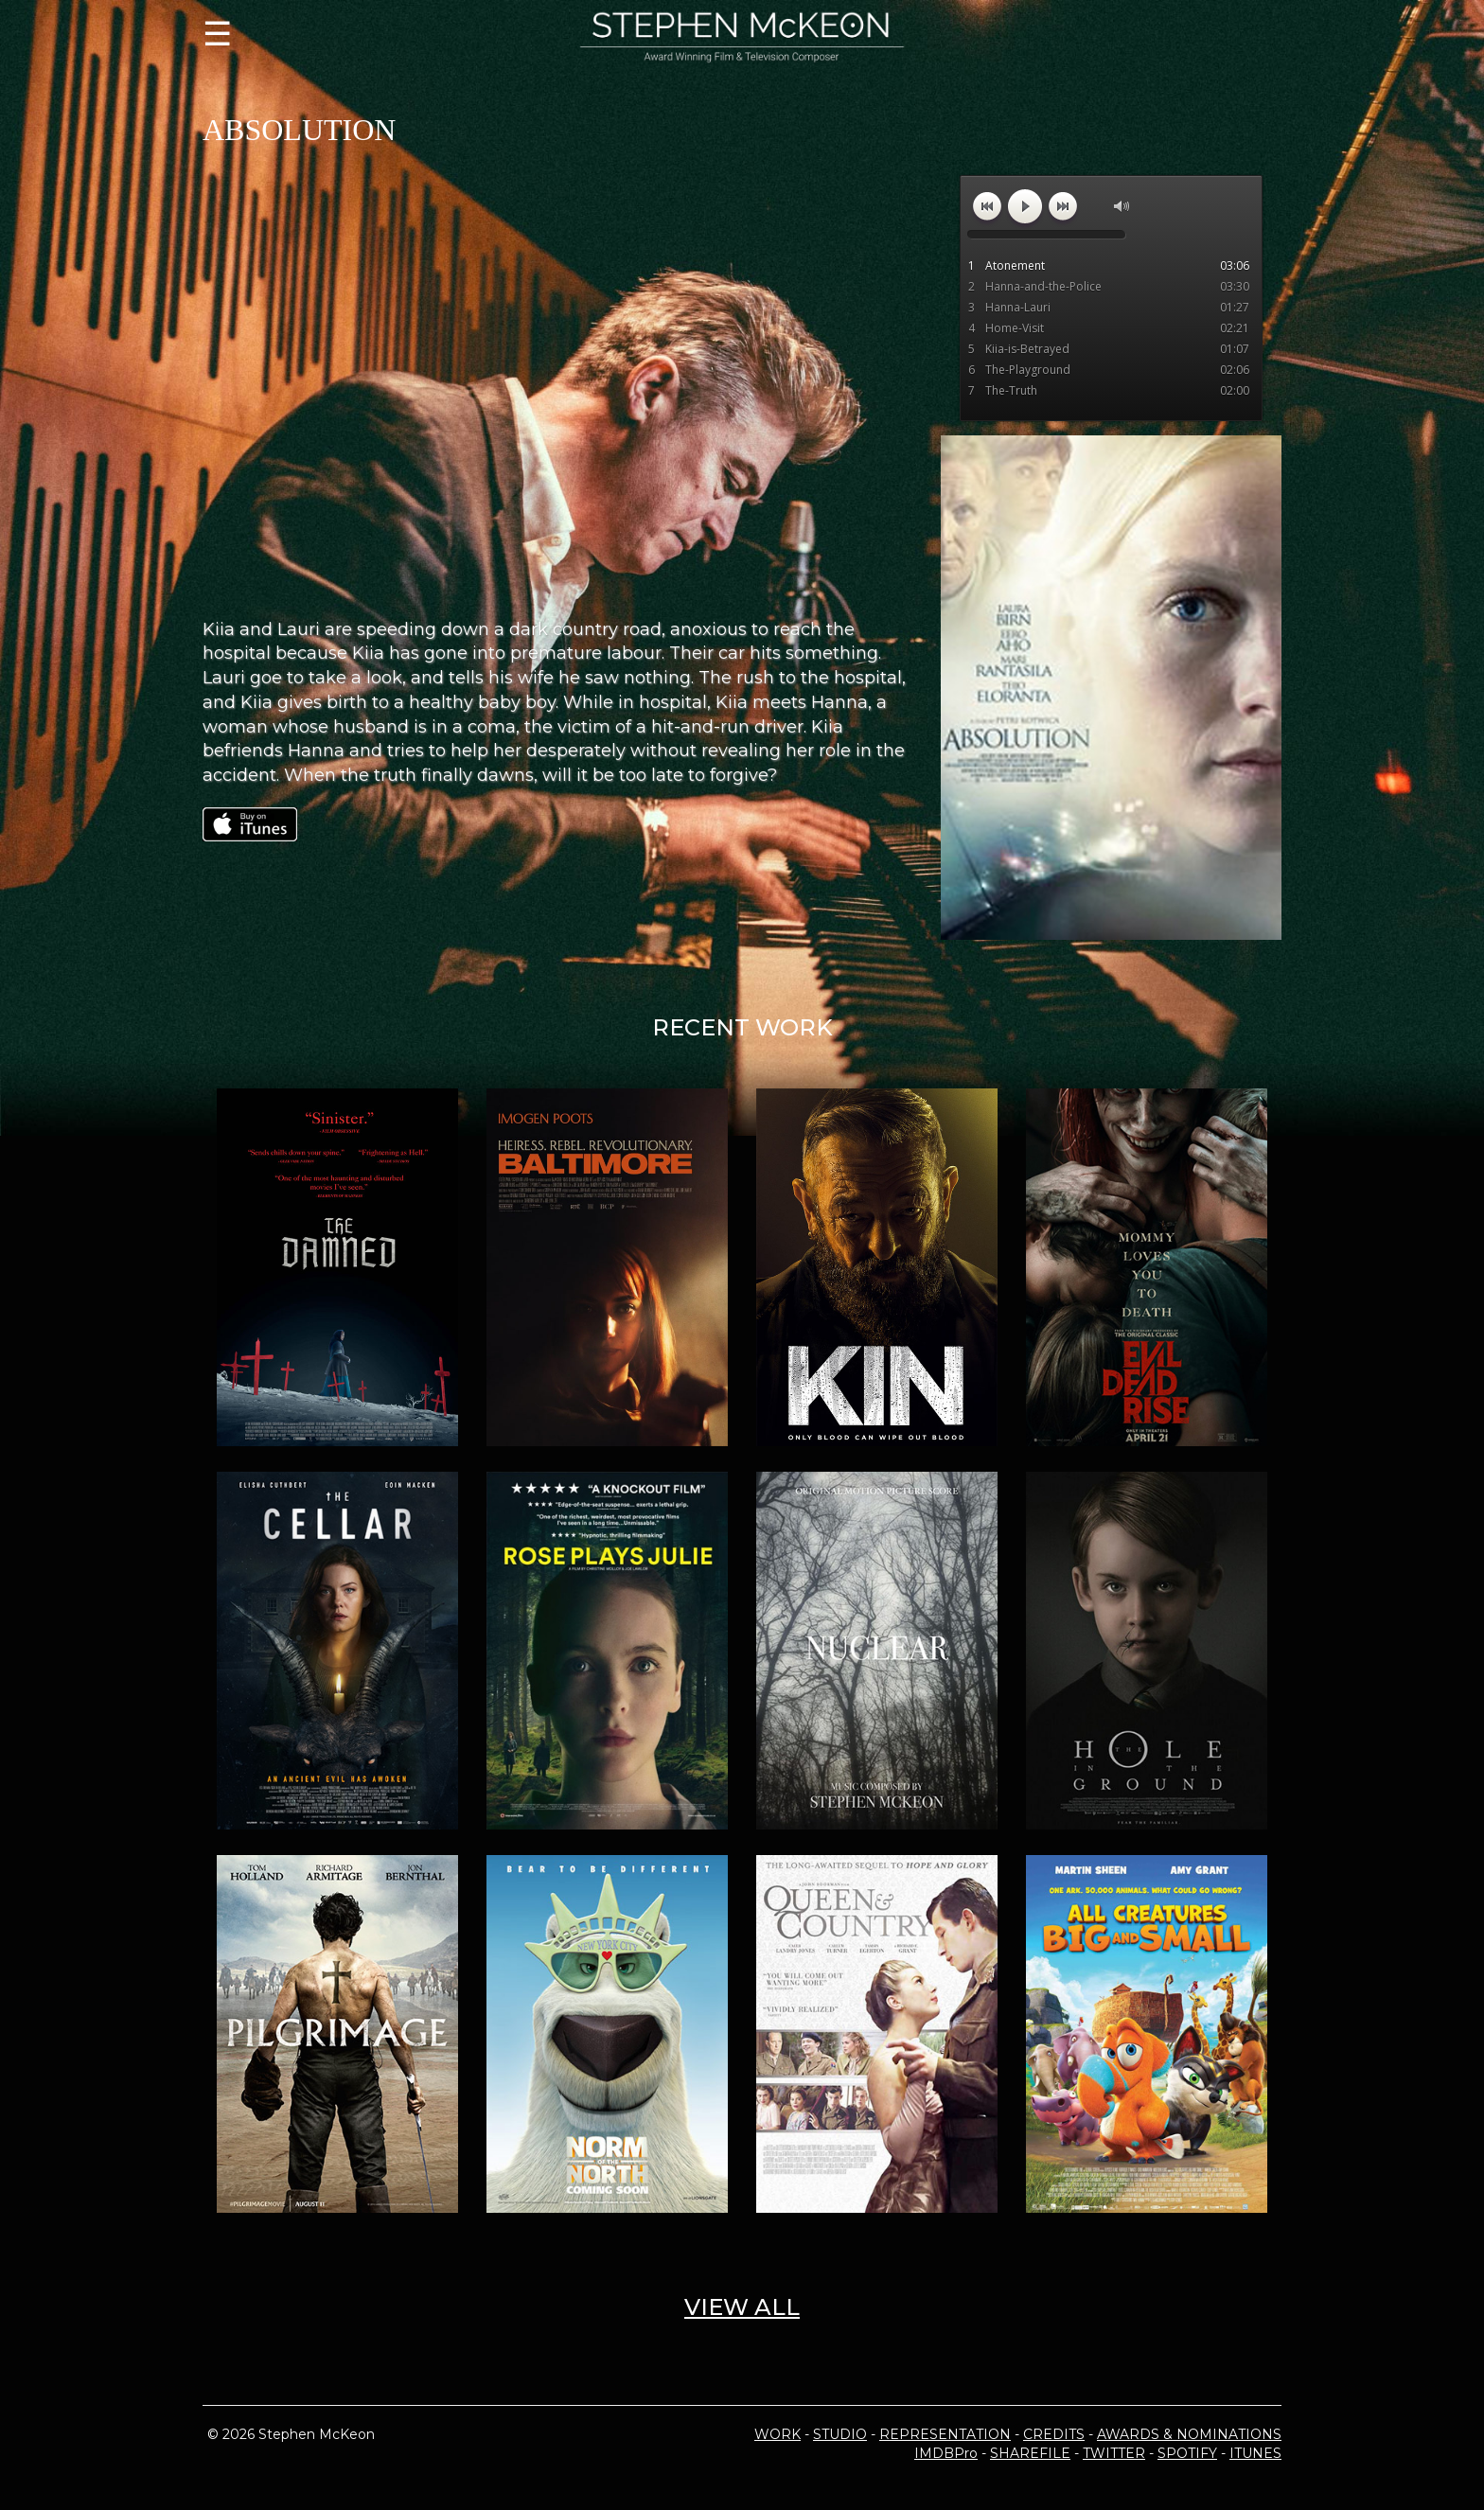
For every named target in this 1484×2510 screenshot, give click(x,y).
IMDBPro (946, 2453)
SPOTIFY (1187, 2453)
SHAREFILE (1030, 2453)
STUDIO (840, 2434)
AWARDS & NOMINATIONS (1189, 2434)
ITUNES (1255, 2453)
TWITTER (1114, 2453)
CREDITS (1054, 2434)
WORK (777, 2434)
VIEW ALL (742, 2307)
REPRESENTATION (945, 2434)
